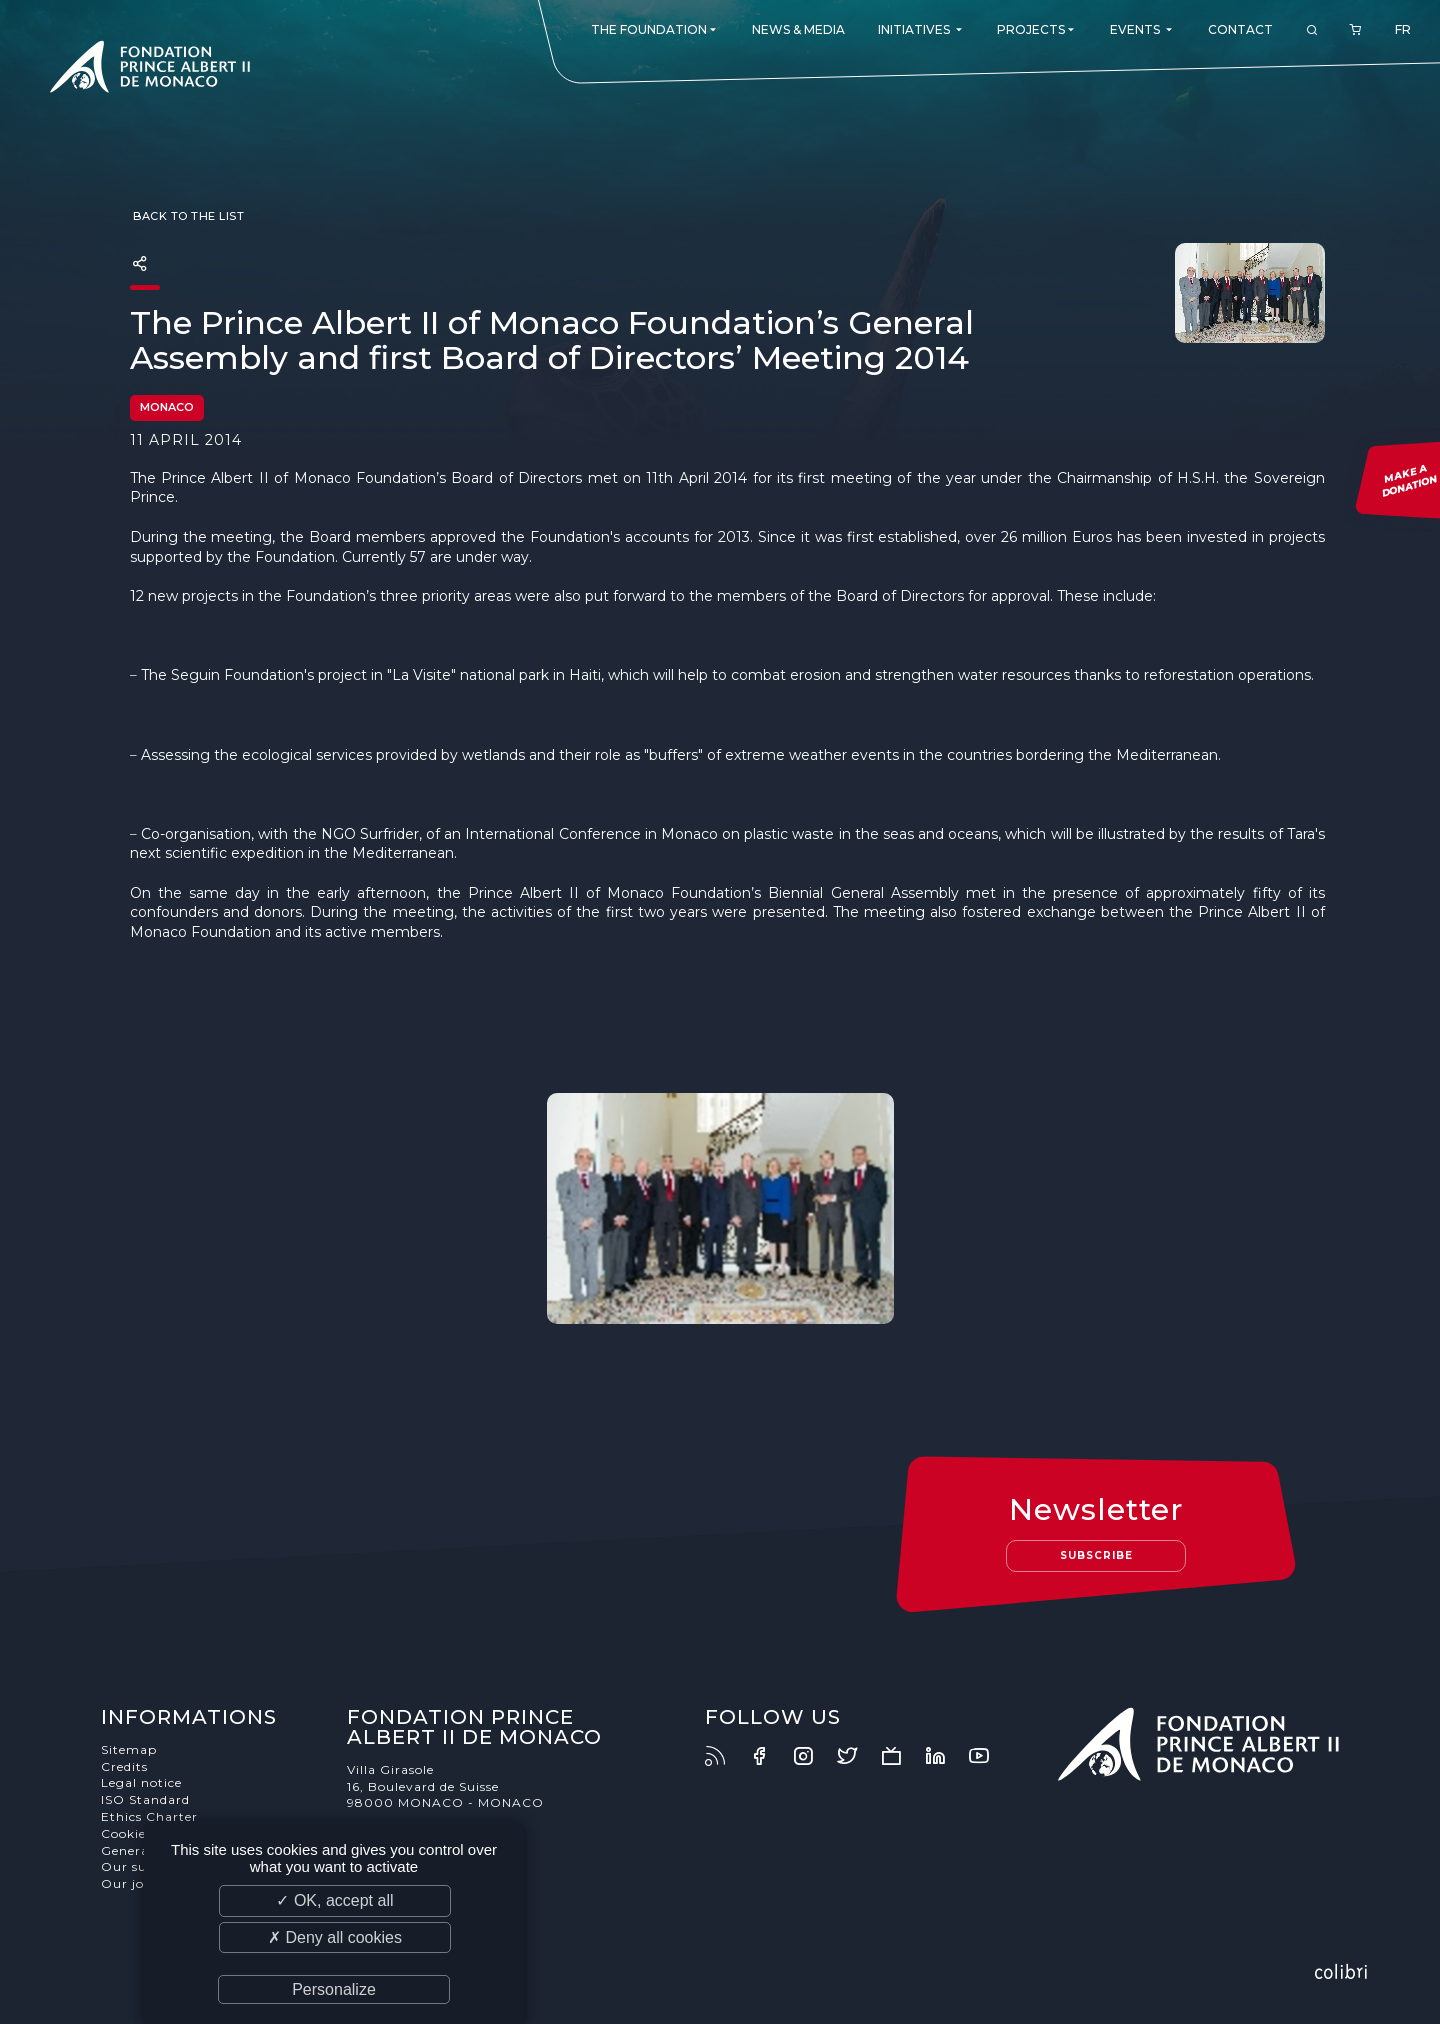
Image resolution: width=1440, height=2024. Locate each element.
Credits (124, 1766)
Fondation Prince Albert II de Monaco (150, 70)
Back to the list (187, 216)
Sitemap (129, 1749)
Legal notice (141, 1782)
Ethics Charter (149, 1816)
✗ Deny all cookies (335, 1937)
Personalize (334, 1989)
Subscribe (1096, 1555)
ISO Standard (145, 1799)
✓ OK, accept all (334, 1900)
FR (1403, 29)
